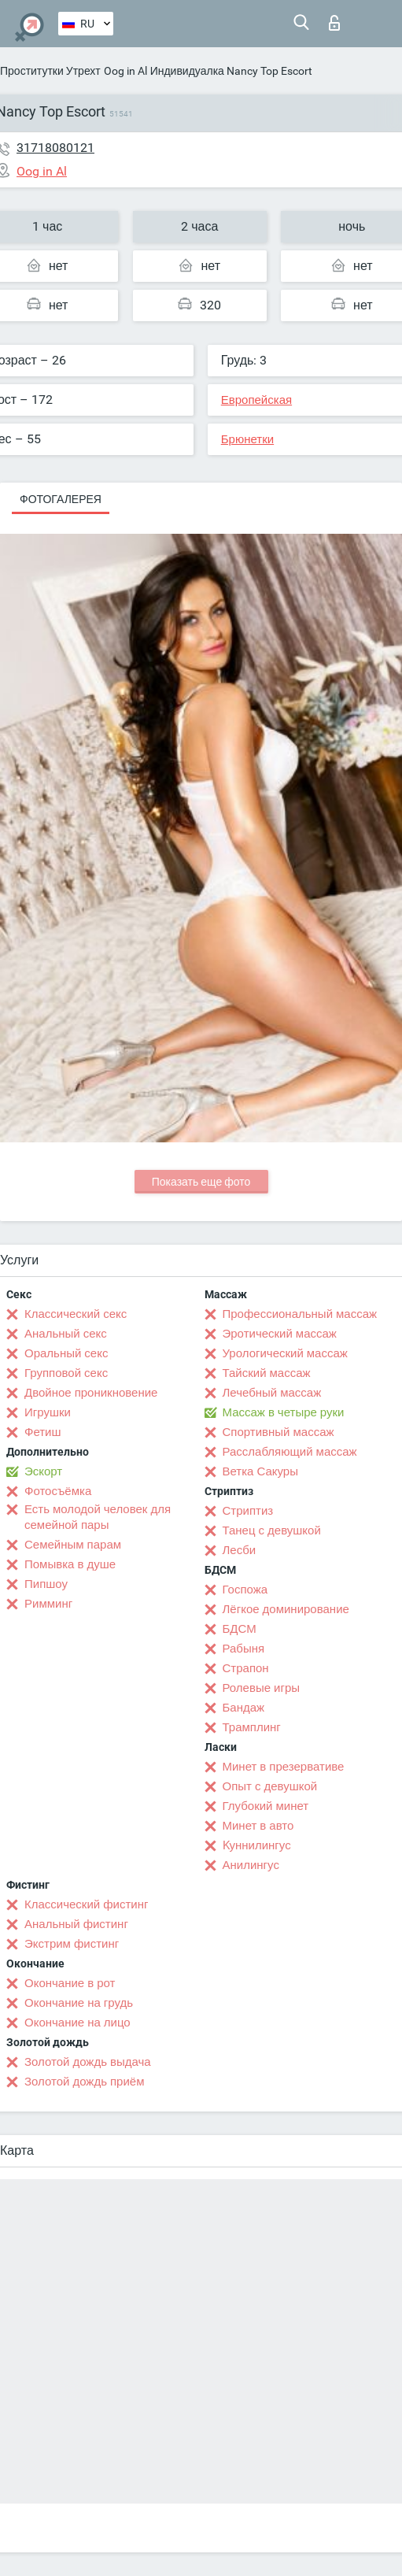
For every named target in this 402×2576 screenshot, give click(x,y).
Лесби (239, 1550)
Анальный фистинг (76, 1924)
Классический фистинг (86, 1904)
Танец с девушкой (272, 1530)
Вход (334, 22)
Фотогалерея (60, 499)
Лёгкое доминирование (286, 1609)
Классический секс (75, 1314)
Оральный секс (66, 1353)
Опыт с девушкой (270, 1786)
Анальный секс (65, 1334)
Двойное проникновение (90, 1393)
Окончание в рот (69, 1983)
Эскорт (43, 1471)
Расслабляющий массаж (290, 1452)
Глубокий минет (266, 1806)
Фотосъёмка (57, 1491)
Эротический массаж (280, 1334)
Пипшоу (46, 1584)
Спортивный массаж (278, 1432)
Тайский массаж (267, 1373)
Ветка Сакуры (260, 1471)
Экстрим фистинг (71, 1944)
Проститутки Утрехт (50, 71)
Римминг (48, 1604)
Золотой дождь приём (84, 2081)
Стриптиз (248, 1511)
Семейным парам (72, 1545)
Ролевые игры (262, 1688)
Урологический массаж (285, 1353)
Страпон (246, 1668)
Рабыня (244, 1648)
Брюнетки (247, 439)
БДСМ (239, 1629)
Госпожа (245, 1589)
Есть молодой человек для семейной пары (97, 1517)
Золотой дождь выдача (87, 2062)
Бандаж (244, 1708)
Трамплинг (252, 1727)
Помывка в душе (70, 1564)
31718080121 (55, 147)
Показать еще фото (201, 1181)
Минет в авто (258, 1826)
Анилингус (251, 1865)
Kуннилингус (257, 1845)
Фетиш (42, 1432)
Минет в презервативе (284, 1767)
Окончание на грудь (78, 2003)
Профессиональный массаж (300, 1314)
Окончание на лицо (77, 2022)
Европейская (256, 400)
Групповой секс (66, 1373)
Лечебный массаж (272, 1393)
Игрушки (47, 1412)
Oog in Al (125, 71)
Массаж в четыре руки (284, 1412)
